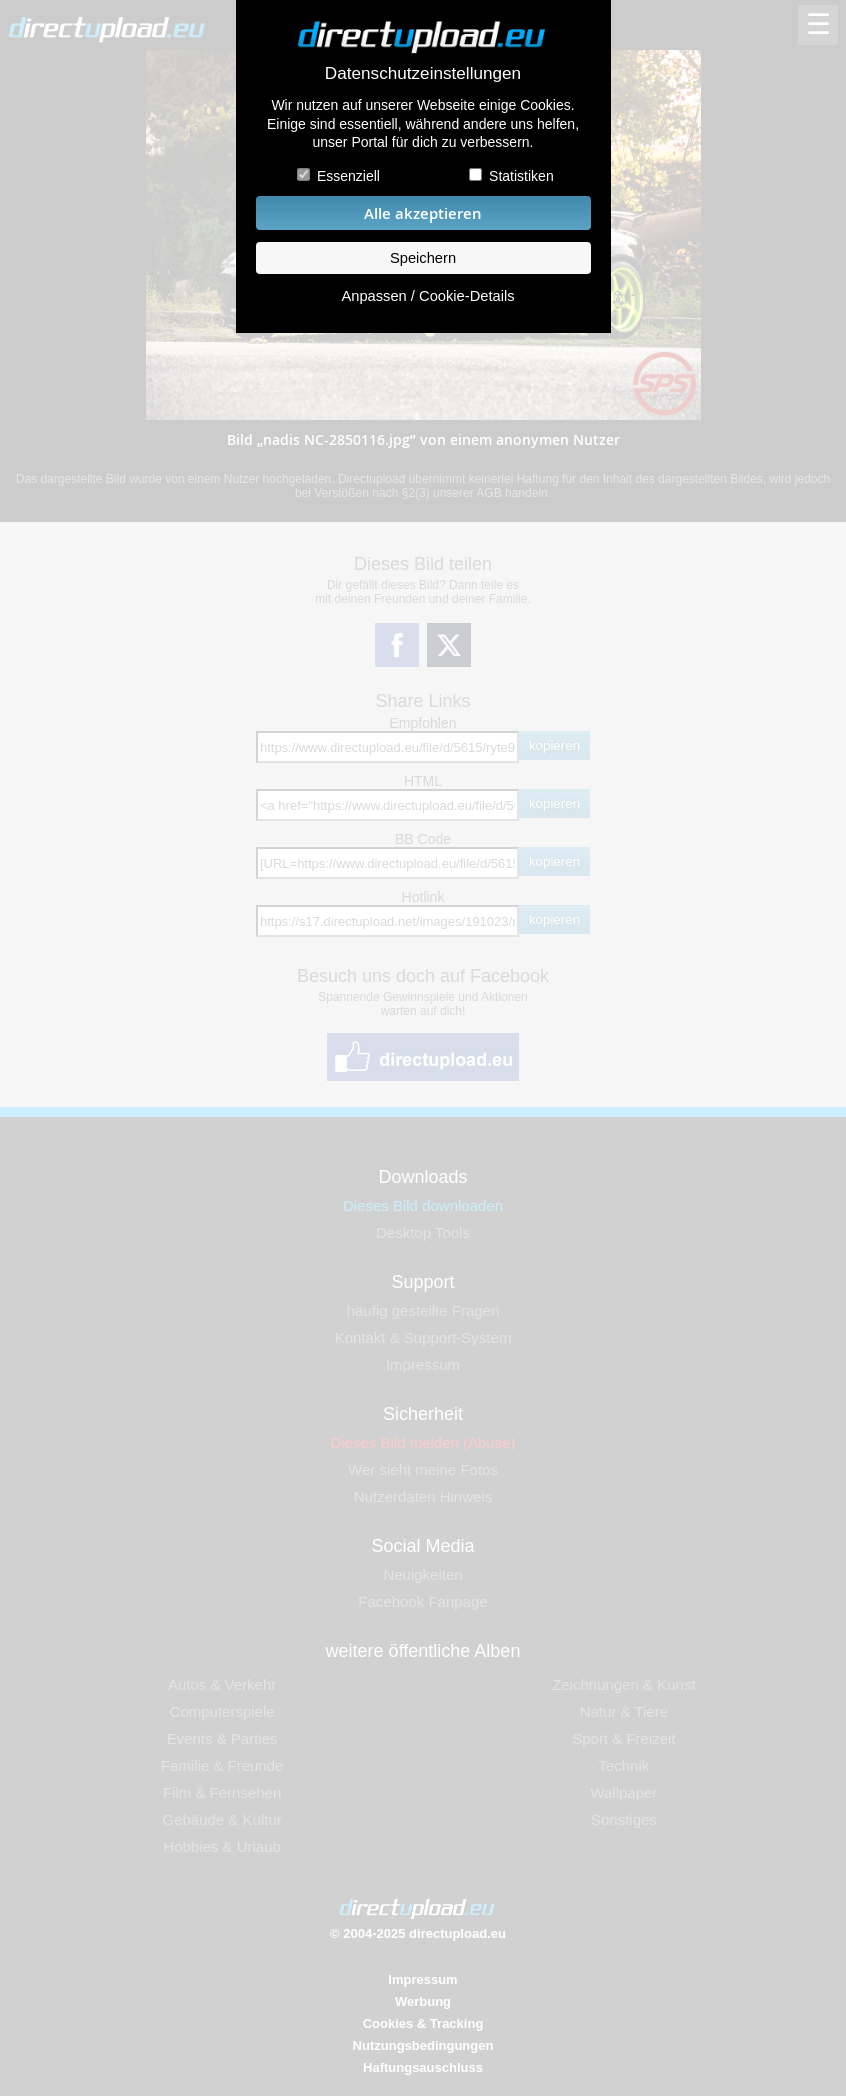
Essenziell (348, 176)
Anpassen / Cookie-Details (427, 296)
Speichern (423, 258)
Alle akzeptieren (423, 213)
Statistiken (521, 176)
